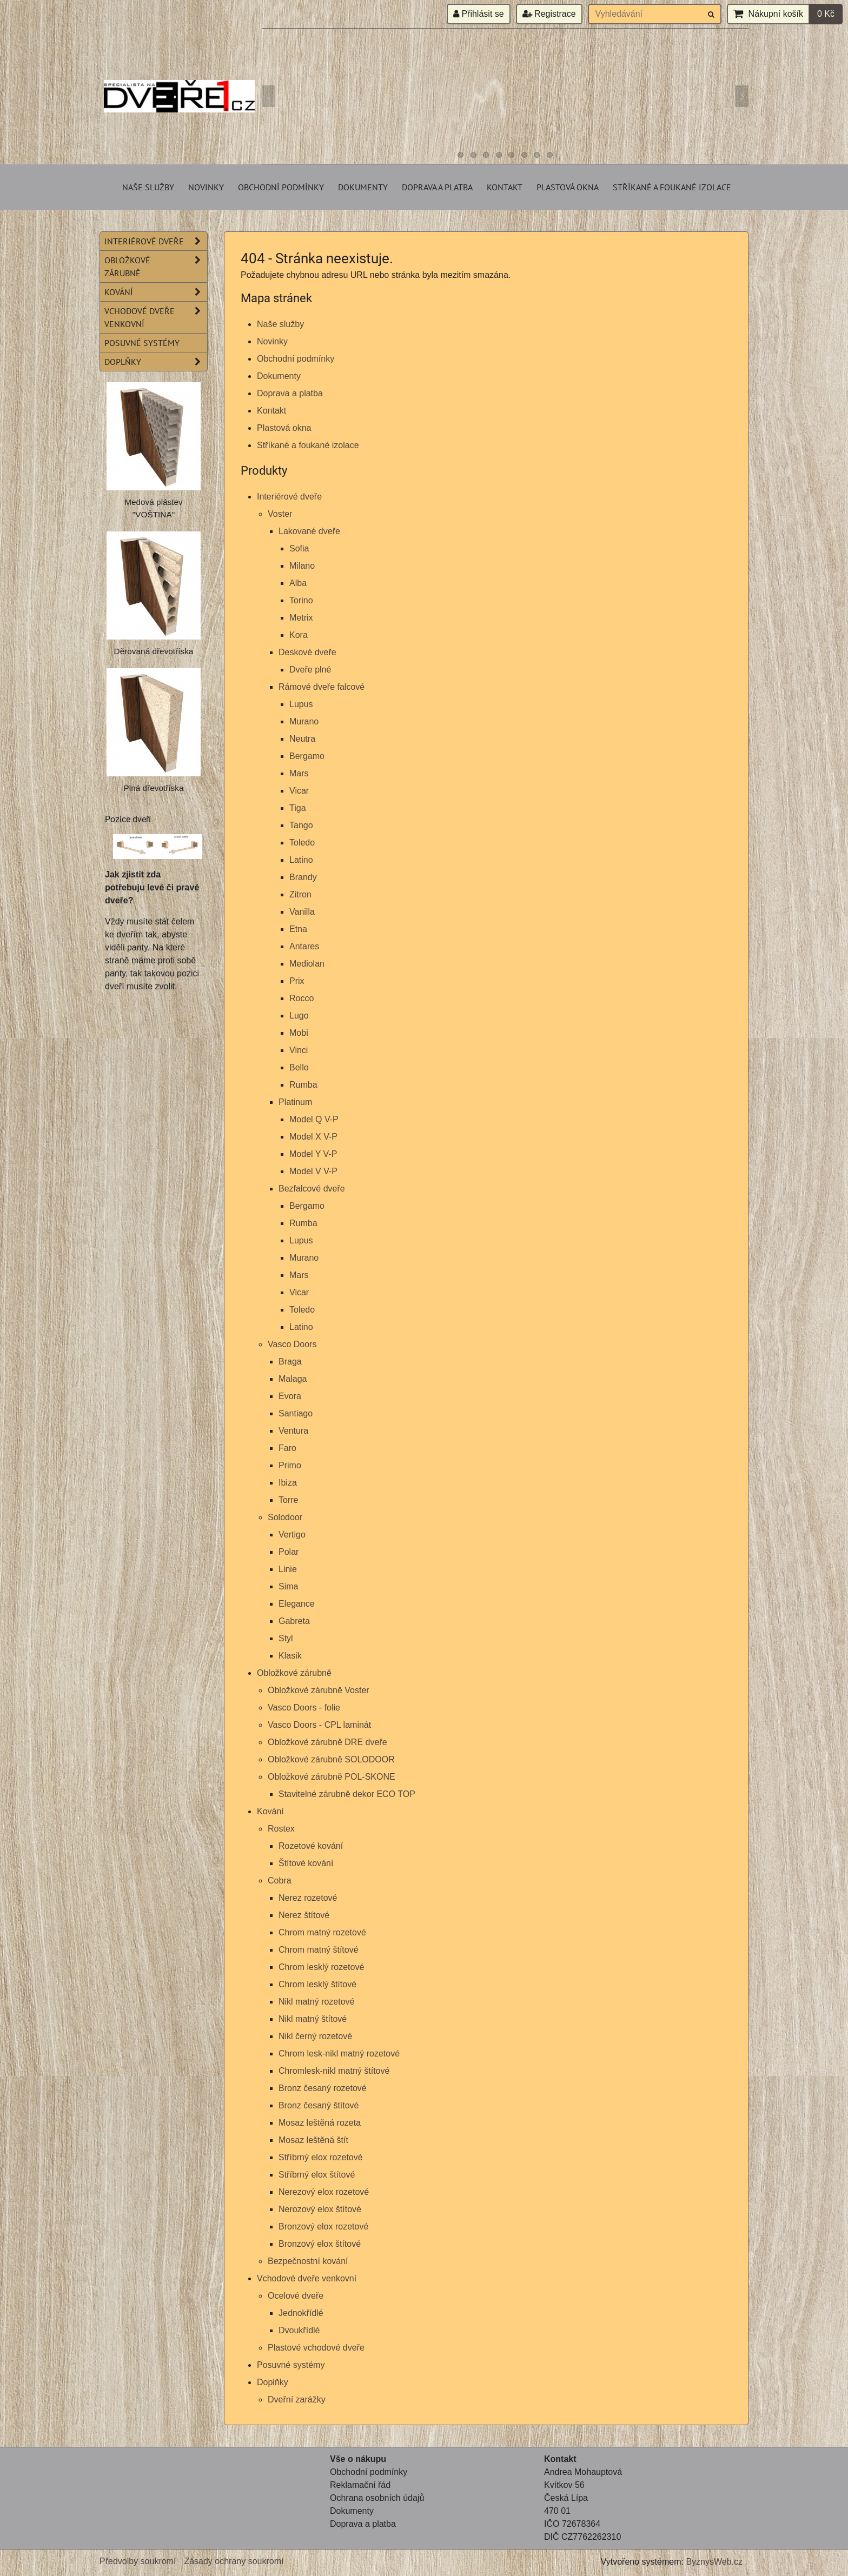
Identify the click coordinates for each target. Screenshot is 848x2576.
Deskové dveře (307, 652)
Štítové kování (306, 1863)
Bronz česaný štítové (319, 2105)
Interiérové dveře (289, 496)
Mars (299, 773)
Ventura (293, 1430)
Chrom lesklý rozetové (321, 1967)
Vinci (298, 1050)
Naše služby (148, 187)
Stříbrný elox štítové (317, 2174)
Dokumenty (363, 187)
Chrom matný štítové (319, 1949)
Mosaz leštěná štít (313, 2140)
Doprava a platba (437, 187)
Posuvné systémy (290, 2364)
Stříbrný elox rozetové (321, 2157)
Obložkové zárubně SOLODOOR (331, 1759)
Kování (270, 1811)
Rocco (301, 998)
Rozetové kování (311, 1846)
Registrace (549, 13)
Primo (290, 1465)
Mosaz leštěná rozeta (320, 2122)
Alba (298, 583)
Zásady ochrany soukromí (233, 2561)
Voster (280, 513)
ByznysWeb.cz (714, 2561)
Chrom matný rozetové (322, 1932)
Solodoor (285, 1517)
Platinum (295, 1102)
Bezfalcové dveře (312, 1188)
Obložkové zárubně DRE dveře (327, 1742)
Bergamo (306, 756)
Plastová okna (567, 187)
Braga (290, 1361)
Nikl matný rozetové (317, 2001)
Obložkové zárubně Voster (318, 1690)
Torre (288, 1500)
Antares (304, 946)
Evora (290, 1396)
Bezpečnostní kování (308, 2261)
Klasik (290, 1655)
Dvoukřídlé (299, 2330)
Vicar (299, 790)
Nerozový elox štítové (320, 2209)
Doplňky (272, 2382)
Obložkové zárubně (294, 1673)
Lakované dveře (309, 531)
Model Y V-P (313, 1154)
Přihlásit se (478, 13)
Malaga (293, 1378)
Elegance (297, 1603)
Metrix (301, 617)
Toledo (302, 842)
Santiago (296, 1413)
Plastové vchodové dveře (316, 2347)
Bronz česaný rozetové (323, 2088)
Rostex (281, 1828)
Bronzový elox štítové (320, 2243)
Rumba (303, 1084)
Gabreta (294, 1621)
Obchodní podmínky (281, 187)
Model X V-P (313, 1136)
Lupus (301, 704)
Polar (289, 1551)
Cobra (280, 1880)
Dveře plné (310, 669)
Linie (288, 1569)
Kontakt (504, 187)
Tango (301, 825)
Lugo (299, 1015)
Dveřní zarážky (297, 2399)
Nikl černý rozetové (315, 2036)
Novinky (206, 187)
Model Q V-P (314, 1119)
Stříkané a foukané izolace (672, 187)
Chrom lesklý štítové (317, 1984)
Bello (299, 1067)
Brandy (303, 877)
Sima (288, 1586)
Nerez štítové (304, 1915)
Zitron (300, 894)
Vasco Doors (292, 1344)
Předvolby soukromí (138, 2561)
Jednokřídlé (301, 2313)
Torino (301, 600)
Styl (286, 1638)
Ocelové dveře (295, 2295)
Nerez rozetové (308, 1897)
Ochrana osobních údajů (377, 2497)
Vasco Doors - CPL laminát (319, 1724)
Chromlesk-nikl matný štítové (334, 2070)
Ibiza (288, 1482)
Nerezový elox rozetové (324, 2191)
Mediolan (306, 963)
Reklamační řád (360, 2485)
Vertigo (292, 1534)
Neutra (302, 738)
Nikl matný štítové (313, 2018)
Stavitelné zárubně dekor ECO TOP (347, 1794)
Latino (301, 859)
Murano (304, 721)
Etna (298, 929)
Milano (302, 565)
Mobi (298, 1032)
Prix (296, 981)
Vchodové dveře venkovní (306, 2278)
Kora (298, 635)
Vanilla (302, 911)
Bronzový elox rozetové (323, 2226)
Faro (287, 1448)
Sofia (299, 548)
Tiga (297, 808)
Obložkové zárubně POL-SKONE (331, 1776)
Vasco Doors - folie (304, 1707)
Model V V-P (313, 1171)
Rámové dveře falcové (322, 686)
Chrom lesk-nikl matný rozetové (339, 2053)
